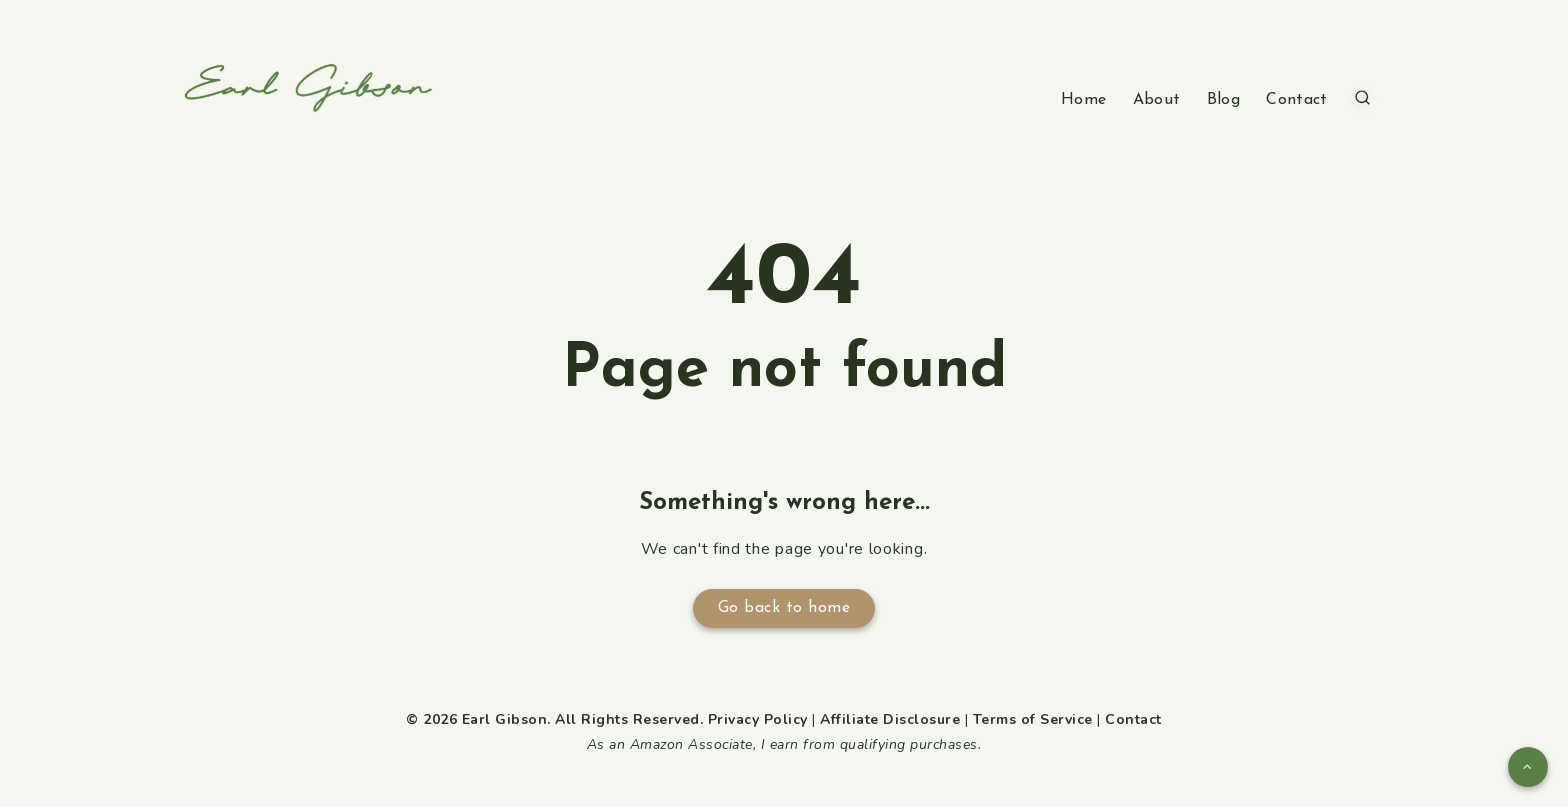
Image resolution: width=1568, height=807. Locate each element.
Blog (1223, 100)
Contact (1296, 100)
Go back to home (784, 608)
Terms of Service (1033, 719)
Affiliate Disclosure (890, 719)
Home (1083, 100)
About (1157, 100)
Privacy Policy (758, 719)
